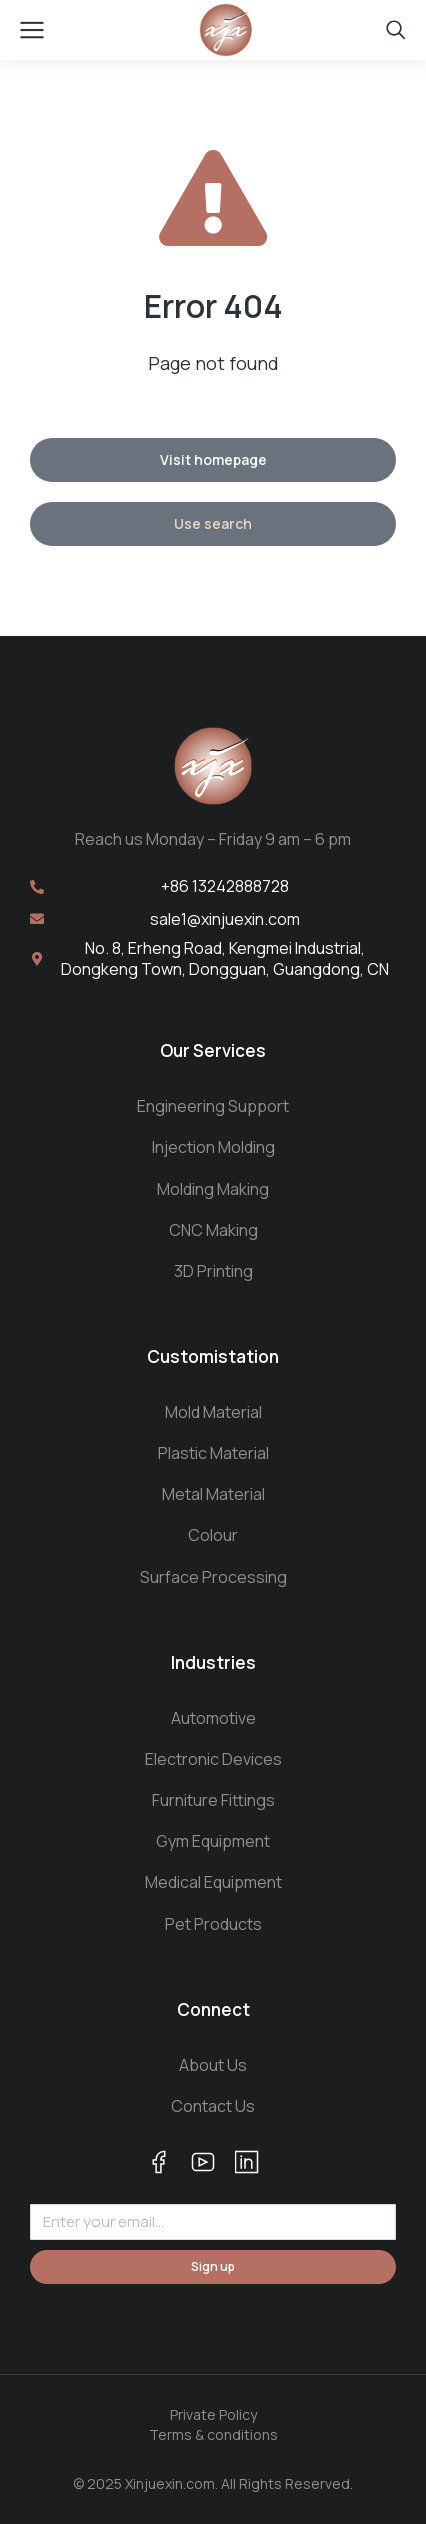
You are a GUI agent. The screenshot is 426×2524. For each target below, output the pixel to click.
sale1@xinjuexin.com (225, 919)
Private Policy (213, 2414)
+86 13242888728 (225, 886)
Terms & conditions (213, 2434)
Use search (213, 523)
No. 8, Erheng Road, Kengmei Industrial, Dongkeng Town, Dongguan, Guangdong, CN (225, 958)
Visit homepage (213, 459)
